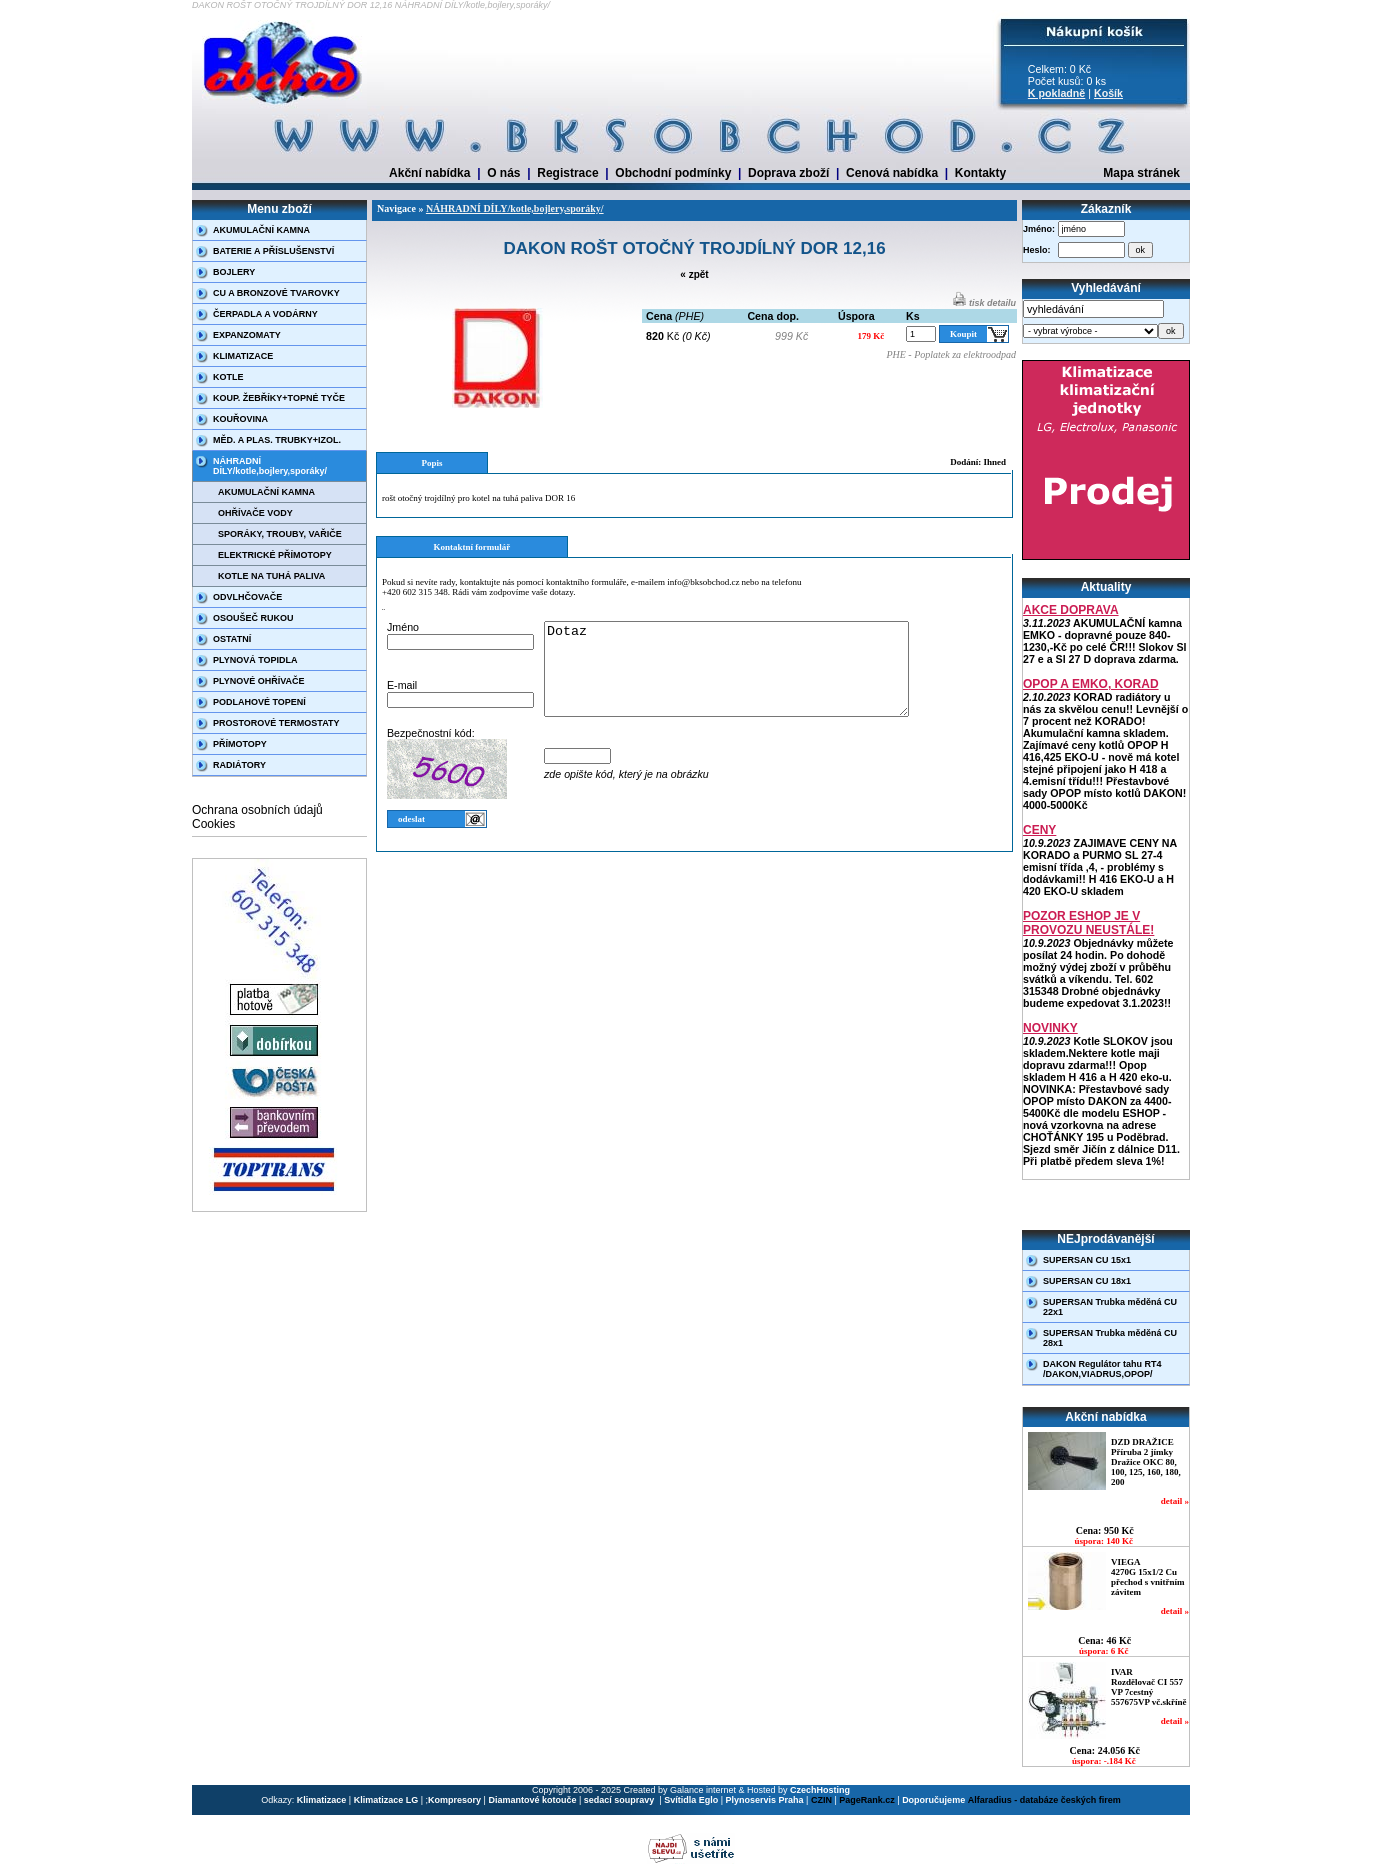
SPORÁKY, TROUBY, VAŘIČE (280, 534)
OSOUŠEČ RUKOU (253, 618)
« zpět (694, 274)
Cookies (213, 824)
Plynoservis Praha (765, 1800)
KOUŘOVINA (240, 419)
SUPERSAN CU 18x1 (1087, 1281)
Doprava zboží (788, 173)
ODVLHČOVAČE (247, 597)
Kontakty (980, 173)
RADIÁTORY (239, 765)
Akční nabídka (429, 173)
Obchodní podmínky (673, 173)
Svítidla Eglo (691, 1800)
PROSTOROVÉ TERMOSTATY (276, 723)
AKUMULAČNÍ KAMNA (261, 230)
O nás (503, 173)
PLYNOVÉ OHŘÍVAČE (259, 681)
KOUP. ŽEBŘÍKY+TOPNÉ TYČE (279, 398)
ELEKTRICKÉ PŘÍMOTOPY (275, 555)
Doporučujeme (933, 1800)
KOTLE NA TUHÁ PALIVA (271, 576)
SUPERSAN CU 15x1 (1087, 1260)
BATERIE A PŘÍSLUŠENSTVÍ (273, 251)
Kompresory (454, 1800)
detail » (1175, 1501)
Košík (1108, 93)
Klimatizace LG (386, 1800)
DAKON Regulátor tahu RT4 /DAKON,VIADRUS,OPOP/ (1102, 1369)
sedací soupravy (620, 1800)
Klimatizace (322, 1800)
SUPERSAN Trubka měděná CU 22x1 (1110, 1307)
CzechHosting (820, 1790)
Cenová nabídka (892, 173)
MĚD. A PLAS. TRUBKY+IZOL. (277, 440)
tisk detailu (984, 303)
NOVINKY (1050, 1028)
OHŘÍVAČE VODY (255, 513)
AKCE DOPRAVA (1071, 610)
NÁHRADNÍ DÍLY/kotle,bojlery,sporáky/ (270, 466)
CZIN (821, 1800)
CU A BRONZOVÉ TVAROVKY (276, 293)
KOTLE (228, 377)
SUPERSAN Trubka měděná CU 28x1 (1110, 1338)
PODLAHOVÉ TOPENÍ (259, 702)
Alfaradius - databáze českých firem (1044, 1800)
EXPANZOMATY (247, 335)
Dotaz (748, 678)
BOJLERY (234, 272)
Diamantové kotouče (532, 1800)
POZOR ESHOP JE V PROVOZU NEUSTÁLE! (1088, 923)
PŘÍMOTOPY (240, 744)
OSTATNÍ (232, 639)
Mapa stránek (1141, 173)
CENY (1039, 830)
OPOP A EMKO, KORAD (1091, 684)
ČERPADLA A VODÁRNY (265, 314)
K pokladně (1056, 93)
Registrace (567, 173)
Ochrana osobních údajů (257, 810)
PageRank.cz (867, 1800)
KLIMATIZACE (243, 356)
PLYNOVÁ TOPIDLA (255, 660)
